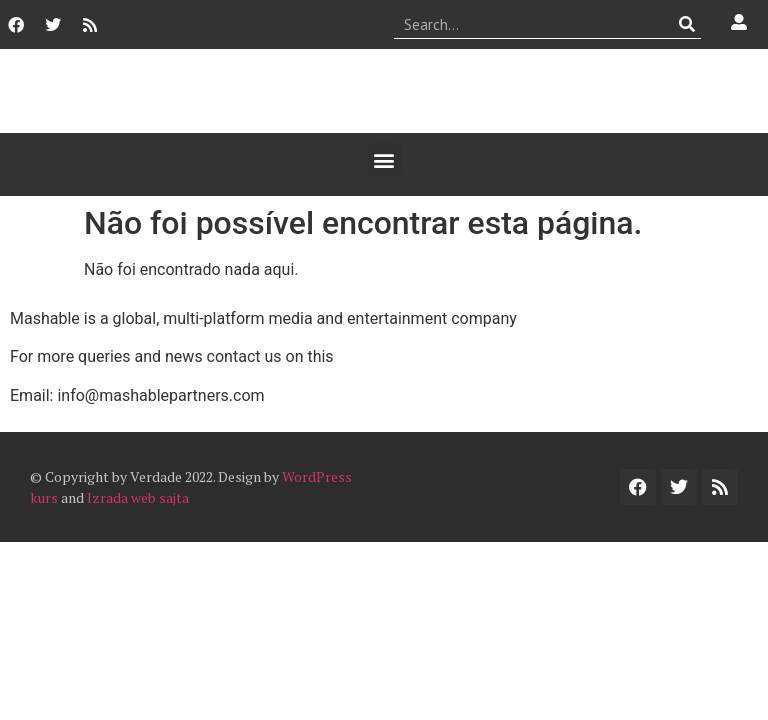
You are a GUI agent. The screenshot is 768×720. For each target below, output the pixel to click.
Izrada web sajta (138, 497)
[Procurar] (686, 24)
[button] (384, 159)
